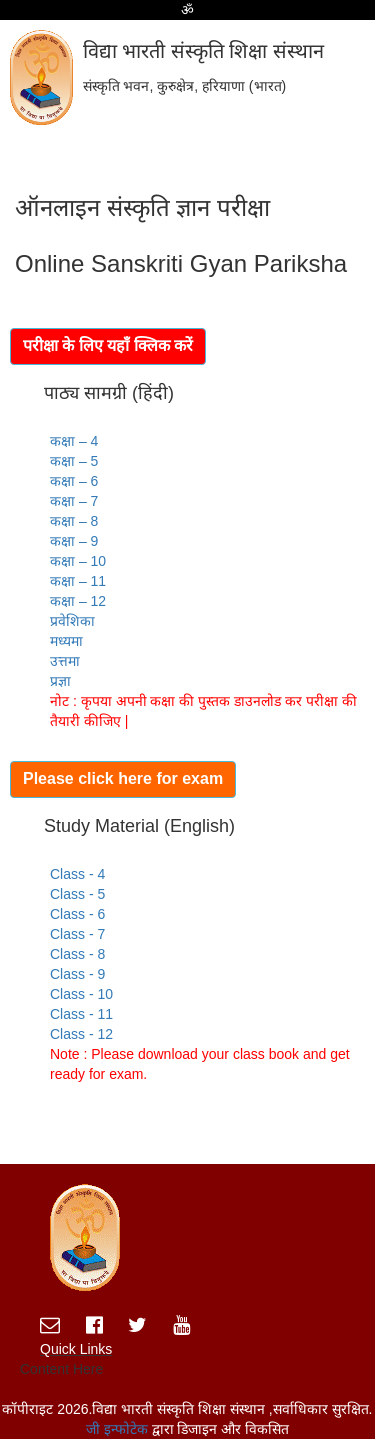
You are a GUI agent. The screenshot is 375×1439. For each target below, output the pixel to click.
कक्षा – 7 (74, 501)
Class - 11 (81, 1014)
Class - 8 (77, 954)
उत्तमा (65, 661)
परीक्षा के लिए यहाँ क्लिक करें (108, 345)
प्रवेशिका (72, 621)
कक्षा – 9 (74, 541)
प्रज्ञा (60, 681)
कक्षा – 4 (74, 441)
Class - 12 (81, 1034)
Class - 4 (77, 874)
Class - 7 (77, 934)
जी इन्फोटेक (119, 1429)
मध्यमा (66, 641)
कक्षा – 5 (74, 461)
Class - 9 (77, 974)
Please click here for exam (123, 778)
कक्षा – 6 (74, 481)
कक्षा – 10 (78, 561)
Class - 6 (77, 914)
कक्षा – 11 (78, 581)
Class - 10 (81, 994)
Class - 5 (77, 894)
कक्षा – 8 (74, 521)
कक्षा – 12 (78, 601)
